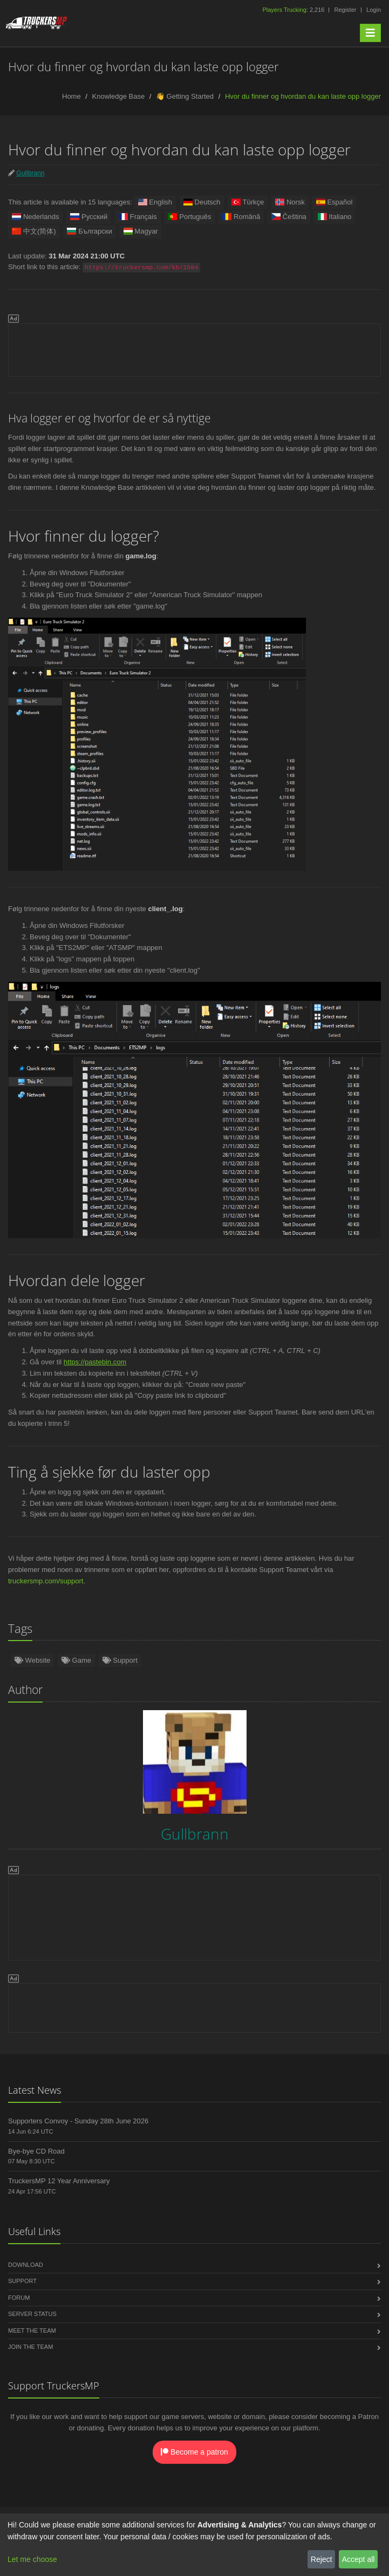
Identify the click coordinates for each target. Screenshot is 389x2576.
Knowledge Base (118, 96)
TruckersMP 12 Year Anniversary (59, 2181)
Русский (88, 217)
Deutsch (202, 202)
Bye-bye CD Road (36, 2151)
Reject (321, 2559)
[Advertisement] (194, 348)
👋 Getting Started (185, 96)
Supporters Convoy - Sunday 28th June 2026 (78, 2121)
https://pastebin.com (95, 1362)
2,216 (294, 9)
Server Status (32, 2314)
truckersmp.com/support (45, 1581)
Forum (19, 2297)
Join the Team (30, 2346)
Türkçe (247, 202)
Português (189, 217)
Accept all (358, 2559)
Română (241, 217)
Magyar (140, 231)
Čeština (288, 217)
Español (334, 202)
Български (89, 231)
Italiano (334, 217)
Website (32, 1660)
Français (138, 217)
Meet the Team (32, 2330)
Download (25, 2264)
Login (373, 9)
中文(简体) (34, 231)
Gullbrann (30, 173)
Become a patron (194, 2452)
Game (76, 1660)
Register (345, 9)
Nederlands (35, 217)
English (155, 202)
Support (120, 1660)
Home (71, 96)
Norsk (290, 202)
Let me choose (32, 2559)
